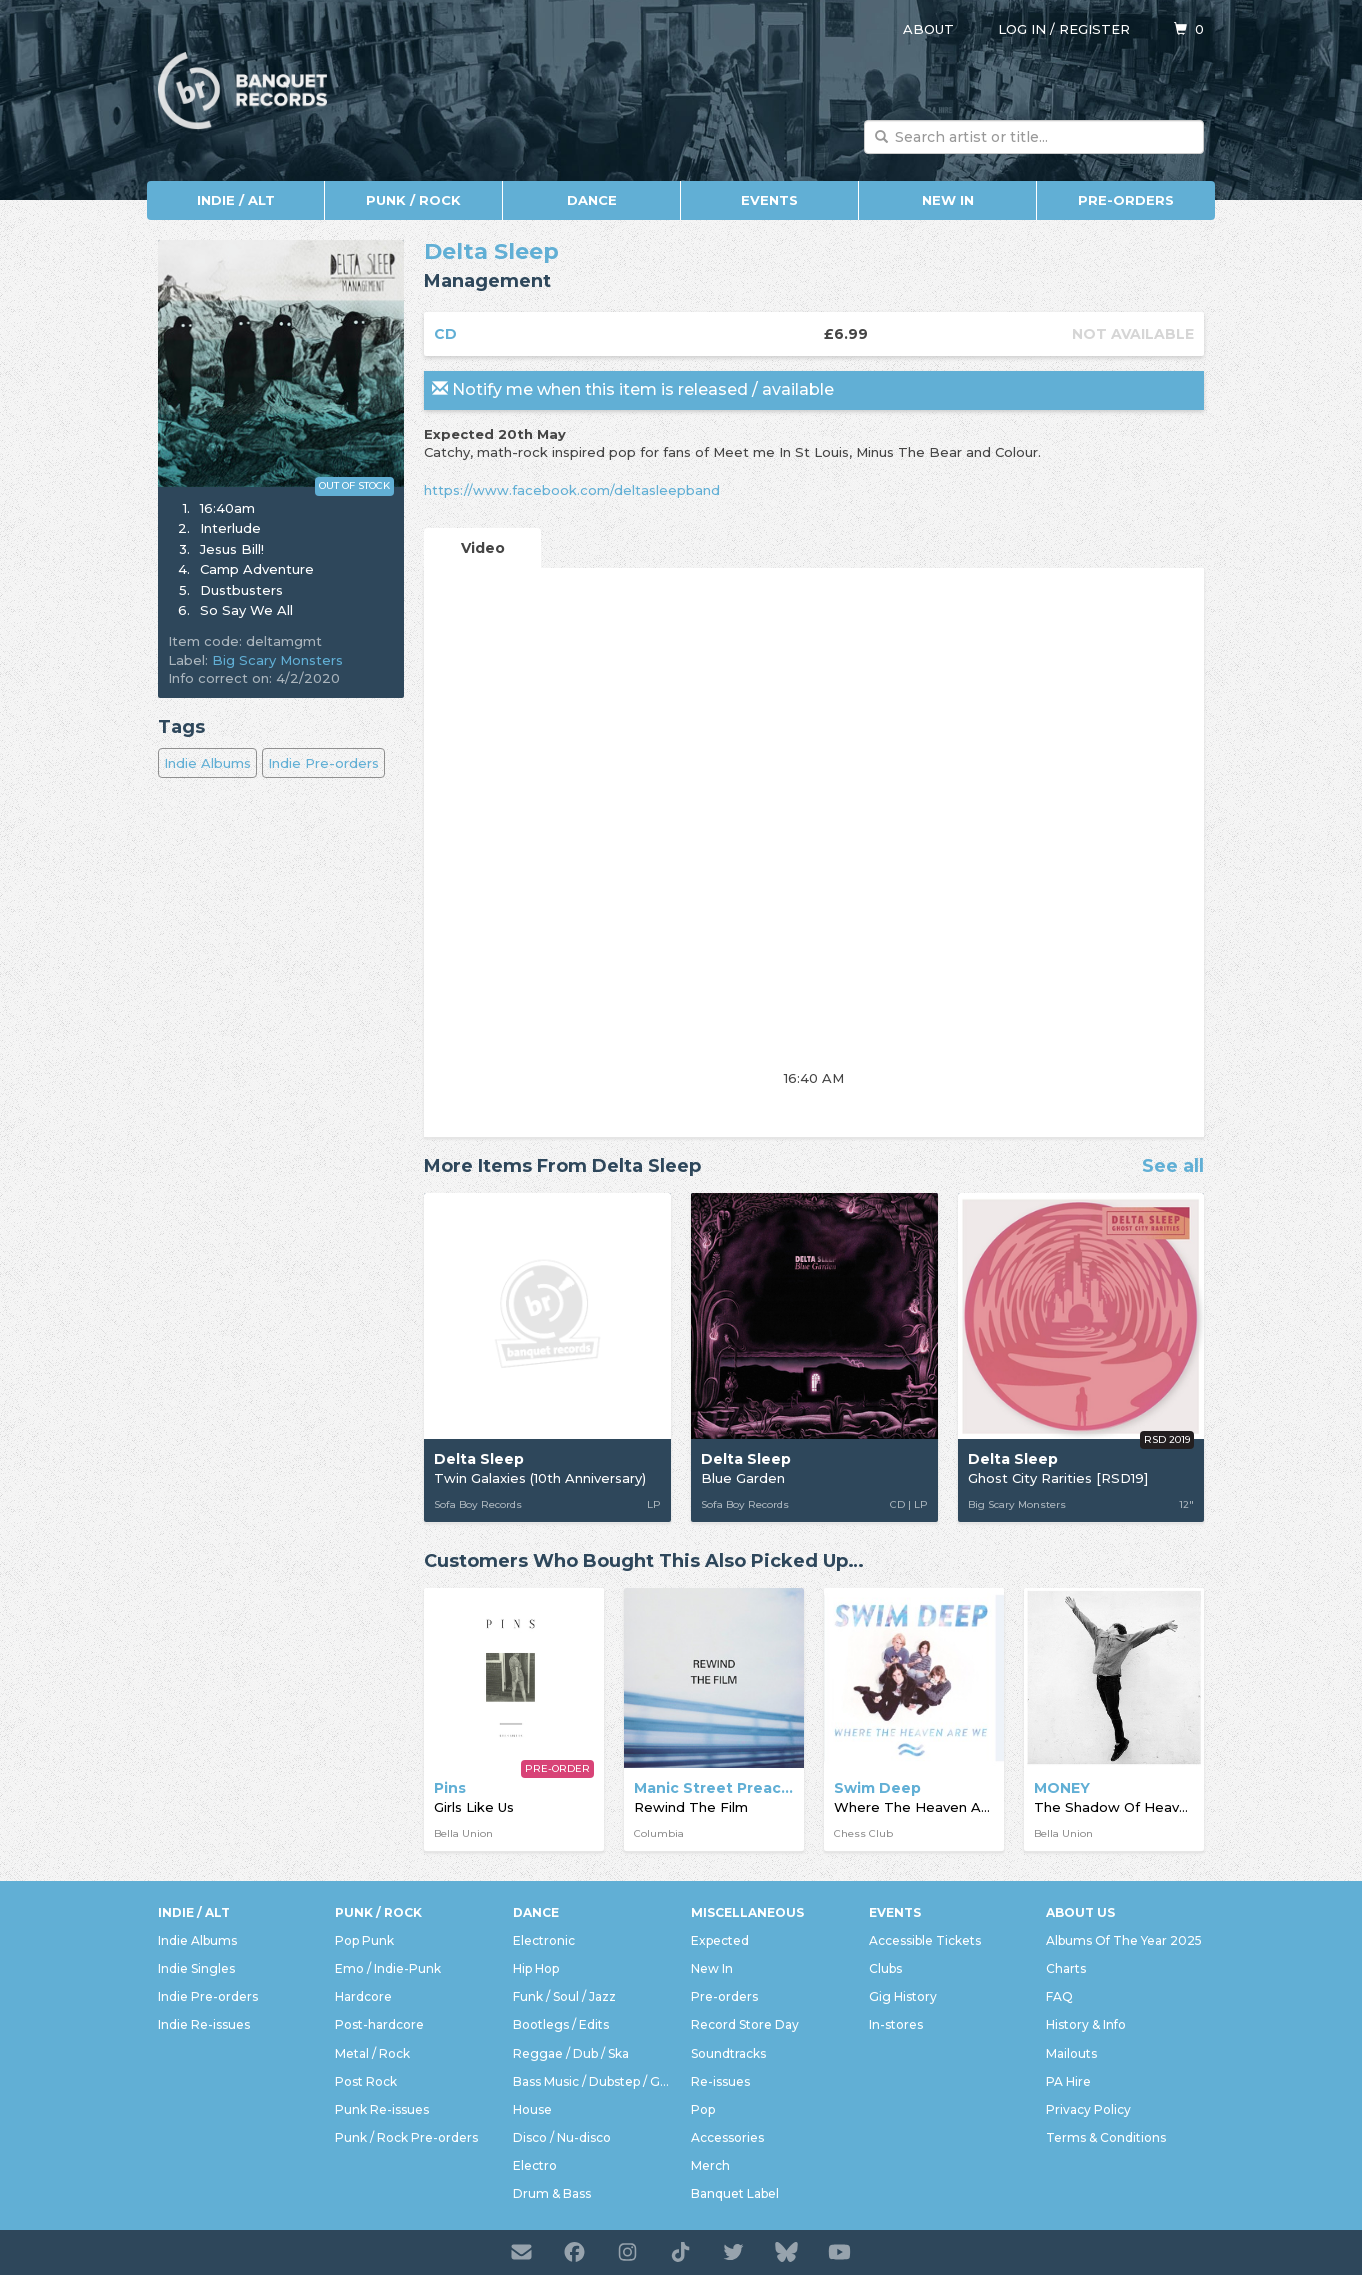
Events (769, 200)
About (928, 29)
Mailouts (1071, 2053)
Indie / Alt (236, 200)
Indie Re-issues (204, 2024)
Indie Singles (196, 1968)
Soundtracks (728, 2053)
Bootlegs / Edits (561, 2024)
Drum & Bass (552, 2193)
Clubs (885, 1968)
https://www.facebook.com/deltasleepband (572, 490)
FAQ (1059, 1996)
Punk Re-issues (382, 2109)
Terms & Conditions (1106, 2137)
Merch (710, 2165)
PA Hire (1068, 2081)
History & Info (1086, 2024)
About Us (1080, 1912)
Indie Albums (207, 763)
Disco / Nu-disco (562, 2137)
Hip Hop (536, 1968)
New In (948, 200)
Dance (592, 200)
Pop (703, 2109)
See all (1173, 1167)
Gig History (903, 1996)
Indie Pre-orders (323, 763)
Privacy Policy (1088, 2109)
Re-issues (720, 2081)
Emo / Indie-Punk (388, 1968)
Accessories (727, 2137)
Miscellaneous (747, 1912)
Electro (535, 2165)
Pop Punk (364, 1940)
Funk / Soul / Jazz (564, 1996)
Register (1094, 29)
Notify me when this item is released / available (633, 389)
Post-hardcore (379, 2024)
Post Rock (366, 2081)
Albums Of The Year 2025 (1124, 1940)
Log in (1022, 29)
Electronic (544, 1940)
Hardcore (363, 1996)
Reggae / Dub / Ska (571, 2053)
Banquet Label (735, 2193)
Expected (720, 1940)
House (532, 2109)
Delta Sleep (491, 251)
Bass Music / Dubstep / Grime (592, 2081)
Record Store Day (745, 2024)
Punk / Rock (413, 200)
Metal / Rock (372, 2053)
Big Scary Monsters (277, 660)
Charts (1066, 1968)
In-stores (896, 2024)
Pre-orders (1126, 200)
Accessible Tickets (925, 1940)
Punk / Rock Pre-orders (406, 2137)
